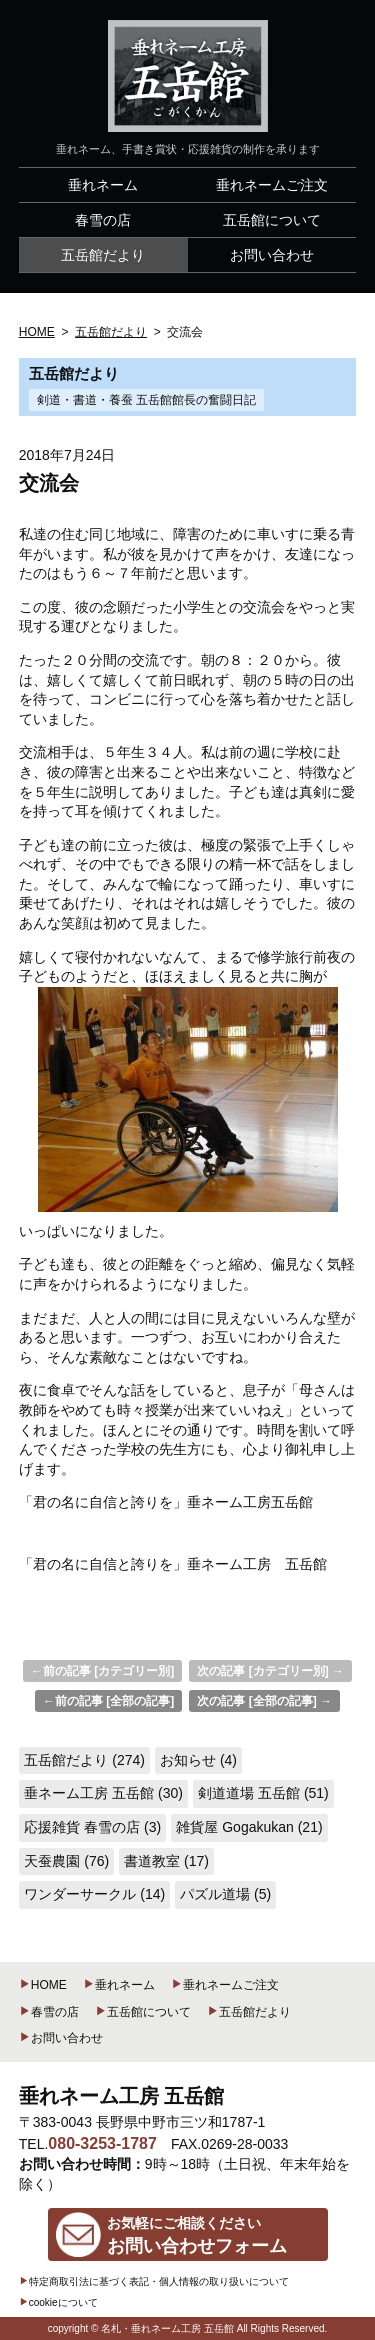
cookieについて (58, 2302)
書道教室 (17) (166, 1861)
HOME (43, 1985)
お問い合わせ (61, 2038)
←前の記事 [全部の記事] (108, 1701)
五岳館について (143, 2012)
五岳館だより (249, 2012)
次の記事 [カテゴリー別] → (270, 1671)
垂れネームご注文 (225, 1985)
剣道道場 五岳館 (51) (263, 1793)
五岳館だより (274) (84, 1760)
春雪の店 (49, 2012)
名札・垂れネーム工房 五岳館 (167, 2328)
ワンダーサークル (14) (94, 1894)
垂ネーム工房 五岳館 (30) (103, 1793)
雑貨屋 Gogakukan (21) (249, 1827)
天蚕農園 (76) (66, 1861)
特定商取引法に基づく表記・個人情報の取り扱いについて (154, 2281)
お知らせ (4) (198, 1760)
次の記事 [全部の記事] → (264, 1701)
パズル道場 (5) (225, 1894)
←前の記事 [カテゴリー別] (102, 1671)
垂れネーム (119, 1985)
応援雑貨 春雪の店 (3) (92, 1827)
